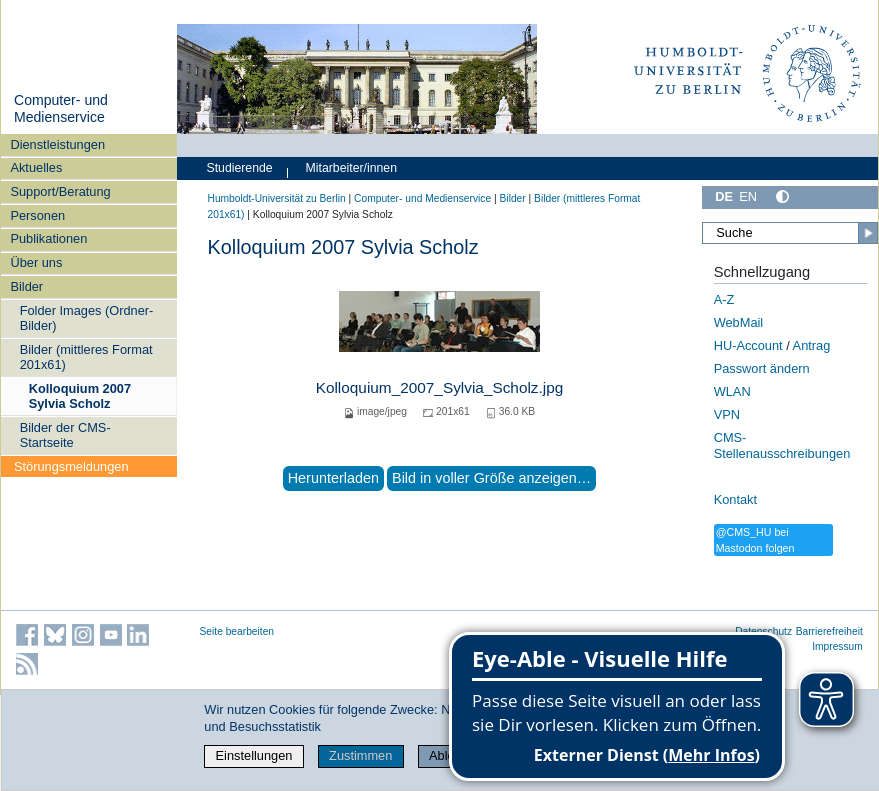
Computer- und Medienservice (61, 109)
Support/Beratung (60, 191)
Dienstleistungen (57, 144)
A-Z (724, 299)
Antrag (812, 345)
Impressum (837, 646)
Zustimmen (360, 755)
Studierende (240, 168)
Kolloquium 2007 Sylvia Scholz (80, 396)
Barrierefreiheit (829, 631)
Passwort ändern (762, 368)
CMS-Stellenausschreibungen (782, 446)
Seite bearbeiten (237, 631)
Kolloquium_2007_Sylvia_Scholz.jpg (440, 387)
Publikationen (48, 238)
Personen (37, 215)
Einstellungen (254, 755)
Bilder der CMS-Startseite (65, 435)
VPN (727, 414)
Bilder (26, 286)
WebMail (739, 322)
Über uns (36, 262)
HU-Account (748, 345)
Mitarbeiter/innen (351, 168)
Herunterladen (333, 478)
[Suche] (789, 233)
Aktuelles (36, 167)
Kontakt (735, 499)
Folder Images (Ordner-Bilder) (87, 318)
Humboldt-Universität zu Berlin (277, 198)
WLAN (732, 391)
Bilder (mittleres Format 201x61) (86, 357)
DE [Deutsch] (724, 196)
